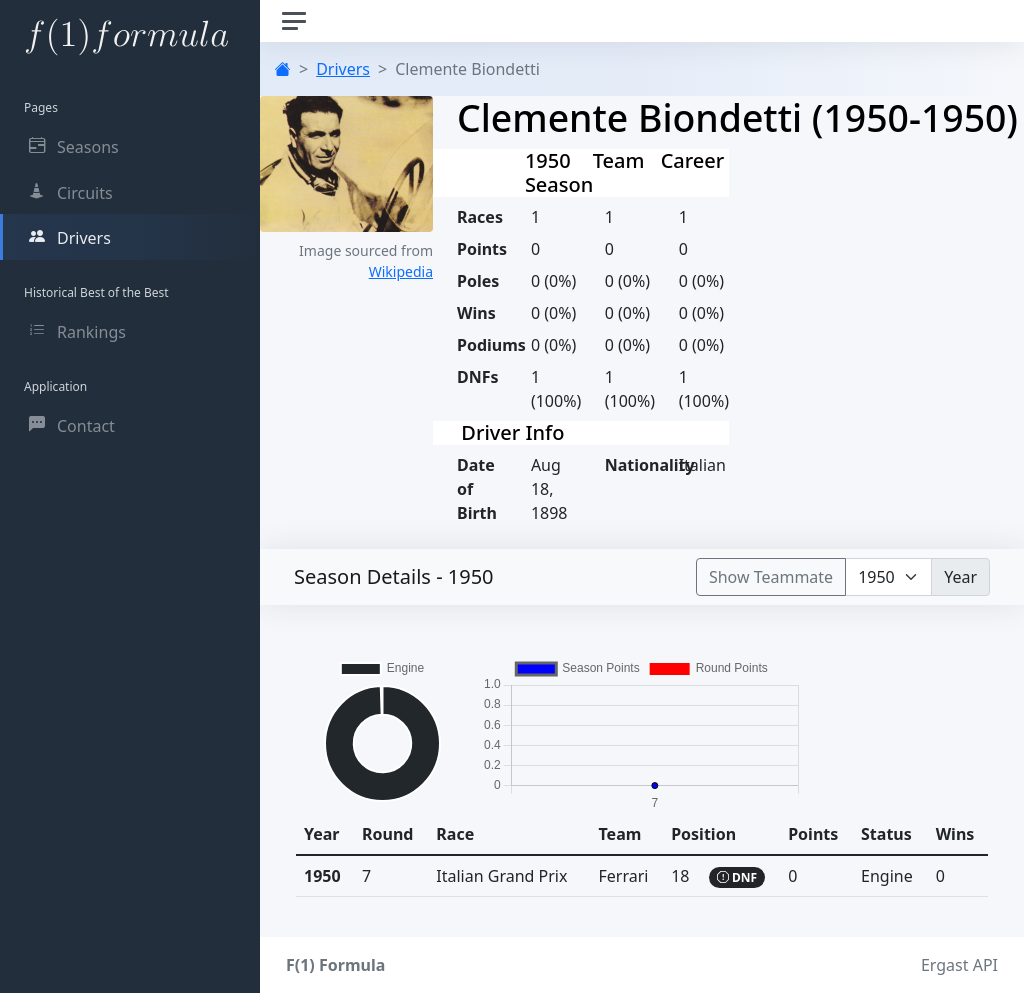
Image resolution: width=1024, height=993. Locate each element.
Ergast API (959, 965)
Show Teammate (771, 577)
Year (960, 577)
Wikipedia (401, 271)
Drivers (343, 69)
